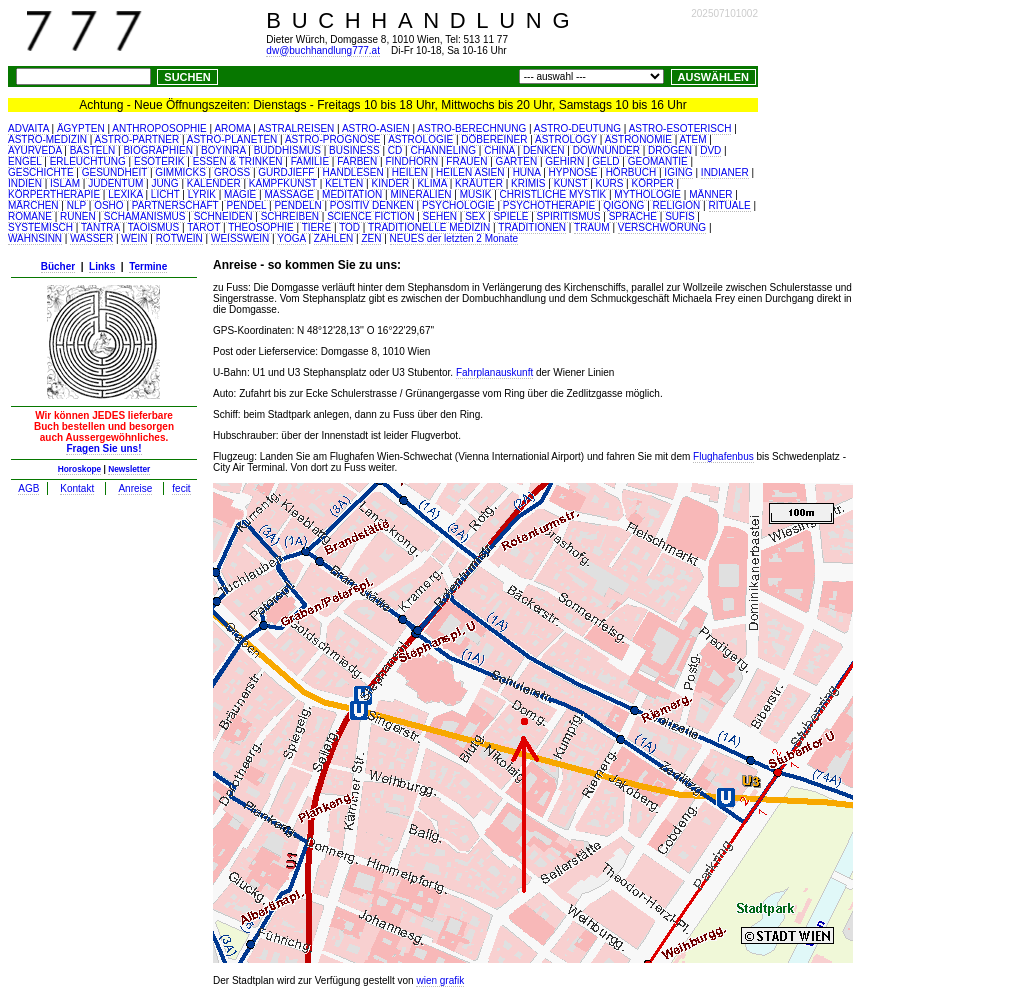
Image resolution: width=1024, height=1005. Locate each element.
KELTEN (344, 183)
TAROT (203, 227)
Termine (148, 266)
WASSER (91, 238)
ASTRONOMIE (638, 139)
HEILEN (410, 172)
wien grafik (440, 980)
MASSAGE (288, 194)
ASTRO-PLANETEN (232, 139)
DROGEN (670, 150)
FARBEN (357, 161)
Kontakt (77, 488)
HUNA (527, 172)
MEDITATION (352, 194)
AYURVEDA (35, 150)
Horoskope (80, 469)
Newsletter (129, 469)
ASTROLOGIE (420, 139)
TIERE (316, 227)
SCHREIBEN (290, 216)
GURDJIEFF (286, 172)
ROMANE (30, 216)
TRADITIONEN (532, 227)
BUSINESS (354, 150)
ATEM (693, 139)
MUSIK (476, 194)
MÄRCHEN (33, 205)
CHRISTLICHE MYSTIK (553, 194)
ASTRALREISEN (296, 128)
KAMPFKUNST (283, 183)
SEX (475, 216)
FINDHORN (411, 161)
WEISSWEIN (240, 238)
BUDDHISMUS (287, 150)
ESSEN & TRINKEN (238, 161)
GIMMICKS (180, 172)
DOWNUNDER (606, 150)
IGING (678, 172)
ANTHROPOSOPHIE (159, 128)
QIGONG (623, 205)
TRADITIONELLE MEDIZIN (429, 227)
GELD (605, 161)
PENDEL (247, 205)
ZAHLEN (333, 238)
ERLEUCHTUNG (88, 161)
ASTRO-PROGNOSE (333, 139)
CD (395, 150)
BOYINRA (223, 150)
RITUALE (730, 205)
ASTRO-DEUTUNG (577, 128)
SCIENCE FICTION (370, 216)
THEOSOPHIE (261, 227)
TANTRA (100, 227)
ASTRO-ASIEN (376, 128)
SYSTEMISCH (40, 227)
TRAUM (592, 227)
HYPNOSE (573, 172)
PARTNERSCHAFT (175, 205)
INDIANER (725, 172)
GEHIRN (564, 161)
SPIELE (510, 216)
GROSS (232, 172)
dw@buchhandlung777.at (323, 50)
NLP (76, 205)
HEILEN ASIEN (470, 172)
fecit (181, 488)
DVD (710, 150)
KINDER (391, 183)
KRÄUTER (479, 183)
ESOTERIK (159, 161)
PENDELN (297, 205)
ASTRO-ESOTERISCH (680, 128)
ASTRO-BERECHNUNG (471, 128)
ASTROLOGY (566, 139)
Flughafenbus (723, 456)
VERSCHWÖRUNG (662, 227)
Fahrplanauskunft (494, 372)
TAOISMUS (153, 227)
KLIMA (431, 183)
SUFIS (679, 216)
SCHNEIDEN (223, 216)
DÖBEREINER (494, 139)
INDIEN (25, 183)
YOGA (291, 238)
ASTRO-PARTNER (137, 139)
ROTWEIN (179, 238)
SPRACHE (633, 216)
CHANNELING (443, 150)
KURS (610, 183)
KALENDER (214, 183)
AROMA (232, 128)
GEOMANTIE (658, 161)
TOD (349, 227)
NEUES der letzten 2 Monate (454, 238)
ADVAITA (28, 128)
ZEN (371, 238)
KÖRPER (652, 183)
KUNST (571, 183)
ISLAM (65, 183)
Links (102, 266)
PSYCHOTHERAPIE (549, 205)
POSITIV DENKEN (372, 205)
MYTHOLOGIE (647, 194)
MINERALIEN (420, 194)
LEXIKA (125, 194)
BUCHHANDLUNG (423, 20)
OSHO (108, 205)
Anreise (135, 488)
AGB (28, 488)
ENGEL (25, 161)
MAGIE (240, 194)
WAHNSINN (35, 238)
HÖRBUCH (631, 172)
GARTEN (517, 161)
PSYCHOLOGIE (458, 205)
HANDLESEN (353, 172)
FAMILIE (310, 161)
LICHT (165, 194)
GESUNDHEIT (114, 172)
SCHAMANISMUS (145, 216)
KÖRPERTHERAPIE (54, 194)
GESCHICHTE (41, 172)
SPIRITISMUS (569, 216)
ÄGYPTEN (81, 128)
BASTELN (93, 150)
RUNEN (78, 216)
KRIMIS (528, 183)
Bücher (58, 266)
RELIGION (677, 205)
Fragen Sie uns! (103, 448)
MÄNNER (710, 194)
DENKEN (544, 150)
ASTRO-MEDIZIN (47, 139)
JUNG (164, 183)
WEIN (134, 238)
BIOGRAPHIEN (157, 150)
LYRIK (202, 194)
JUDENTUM (115, 183)
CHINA (499, 150)
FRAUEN (466, 161)
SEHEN (440, 216)
